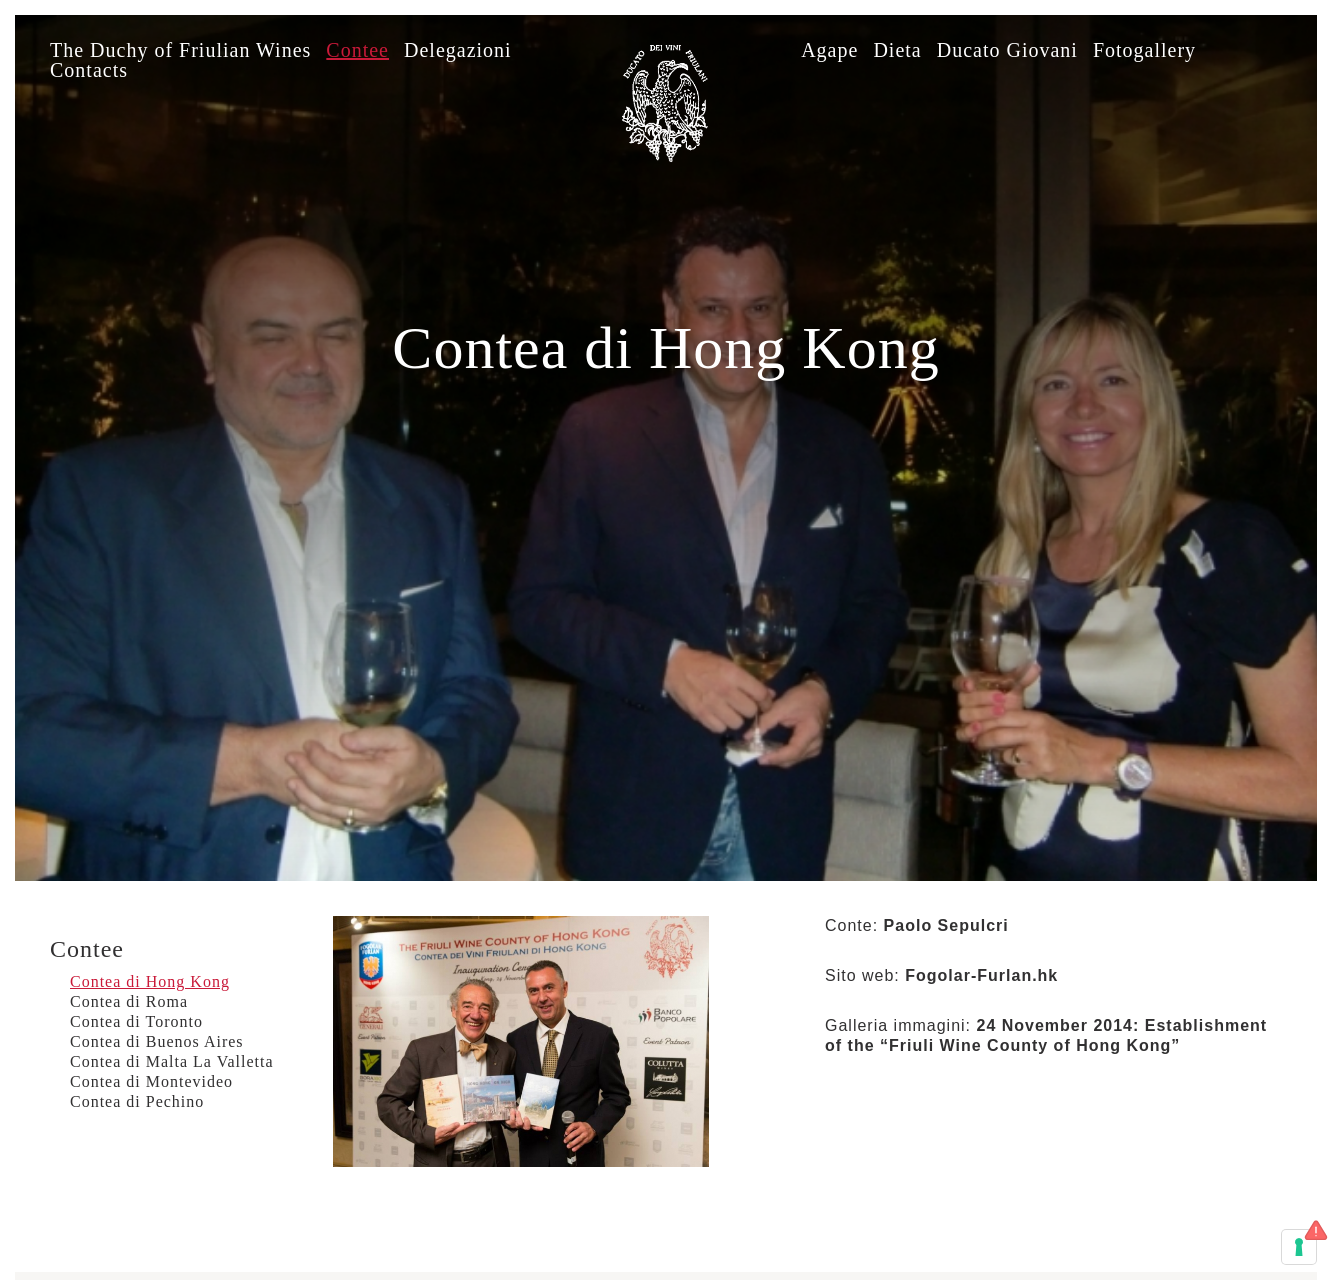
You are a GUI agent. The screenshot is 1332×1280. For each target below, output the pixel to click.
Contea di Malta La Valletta (172, 1061)
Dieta (897, 50)
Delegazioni (458, 50)
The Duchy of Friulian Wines (180, 50)
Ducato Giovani (1007, 50)
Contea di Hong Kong (150, 981)
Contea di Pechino (137, 1101)
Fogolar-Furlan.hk (981, 975)
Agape (829, 50)
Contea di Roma (129, 1001)
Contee (357, 50)
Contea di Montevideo (151, 1081)
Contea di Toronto (136, 1021)
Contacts (89, 70)
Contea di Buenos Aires (157, 1041)
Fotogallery (1144, 50)
